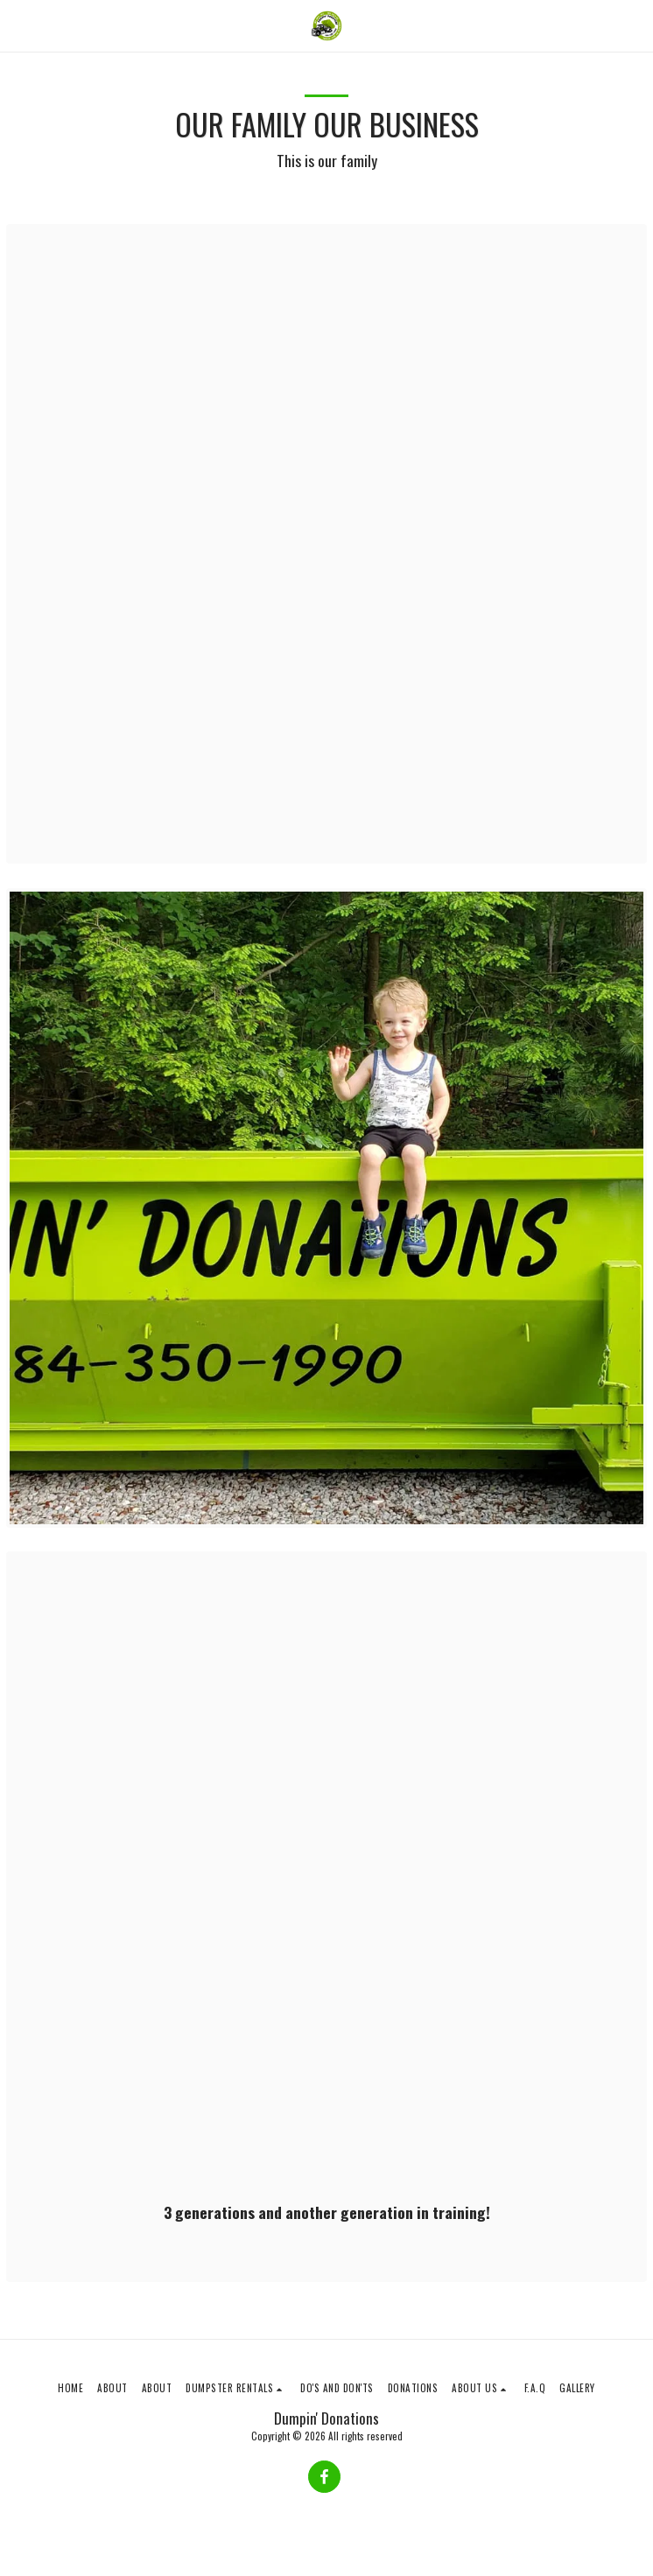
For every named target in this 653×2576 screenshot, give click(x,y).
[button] (19, 25)
